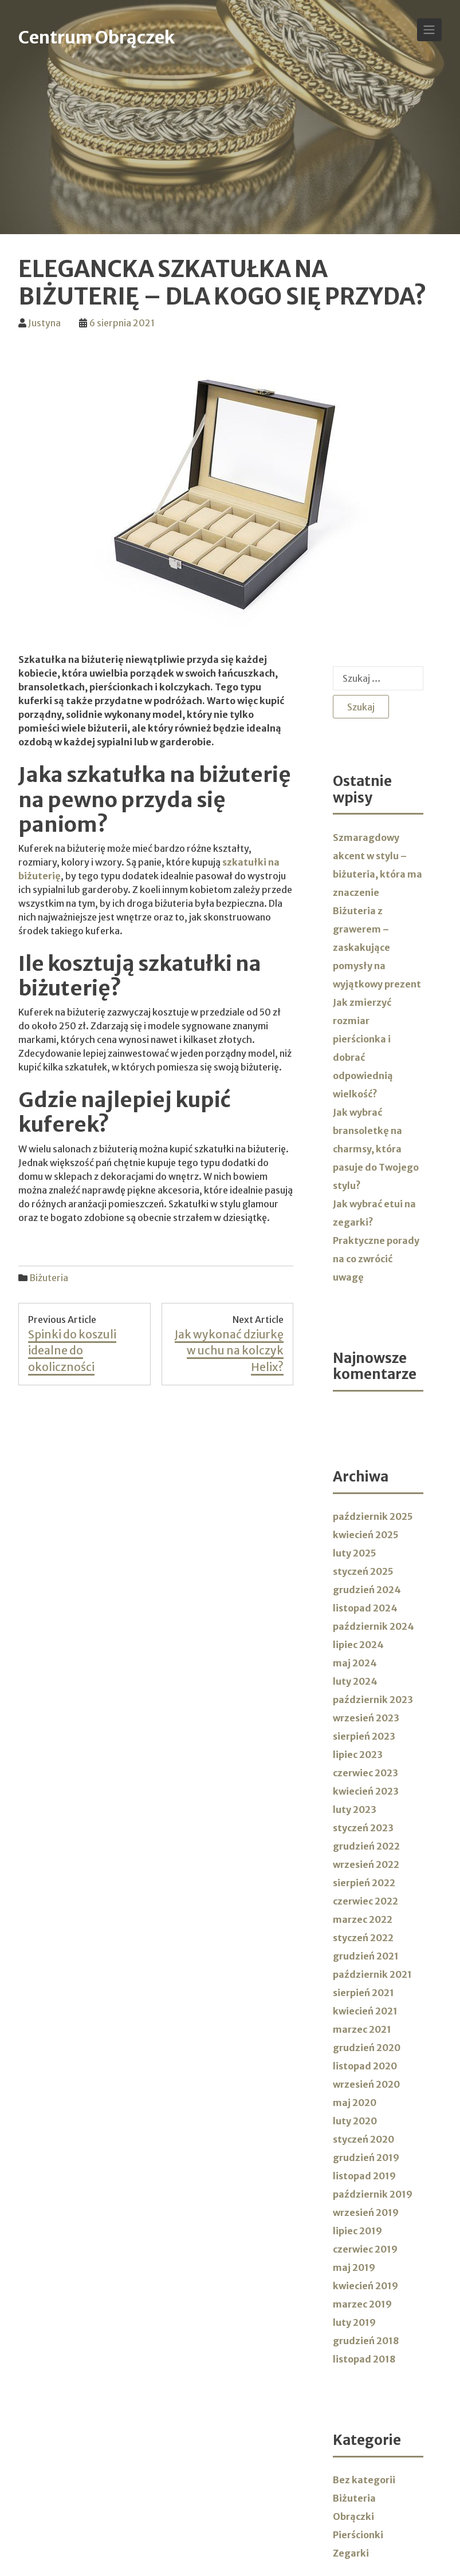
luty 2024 (355, 1681)
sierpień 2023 (364, 1736)
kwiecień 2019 (365, 2285)
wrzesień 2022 (366, 1864)
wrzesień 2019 (366, 2212)
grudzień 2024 (367, 1589)
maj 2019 (354, 2267)
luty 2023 (354, 1809)
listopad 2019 (364, 2176)
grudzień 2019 (366, 2157)
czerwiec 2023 (365, 1773)
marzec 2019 (362, 2304)
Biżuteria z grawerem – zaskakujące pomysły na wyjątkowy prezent (377, 947)
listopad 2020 (365, 2066)
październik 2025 (373, 1516)
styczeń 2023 (363, 1828)
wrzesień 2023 (366, 1718)
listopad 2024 (365, 1608)
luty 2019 (354, 2322)
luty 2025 (354, 1553)
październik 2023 (373, 1699)
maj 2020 (354, 2102)
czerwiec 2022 (365, 1901)
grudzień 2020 (366, 2047)
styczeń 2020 (363, 2139)
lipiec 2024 (358, 1644)
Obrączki (353, 2516)
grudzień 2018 (366, 2340)
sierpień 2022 (364, 1882)
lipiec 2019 (357, 2231)
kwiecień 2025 (366, 1534)
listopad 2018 (364, 2359)
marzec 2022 (362, 1919)
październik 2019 (372, 2194)
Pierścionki (358, 2535)
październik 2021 (372, 1974)
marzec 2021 (362, 2029)
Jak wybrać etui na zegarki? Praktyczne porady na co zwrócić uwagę (376, 1240)
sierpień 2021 (363, 1992)
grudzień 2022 (366, 1846)
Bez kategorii (364, 2480)
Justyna (44, 323)
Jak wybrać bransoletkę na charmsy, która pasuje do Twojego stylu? (376, 1149)
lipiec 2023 (358, 1754)
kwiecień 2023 (366, 1791)
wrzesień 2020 (366, 2084)
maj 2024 (355, 1663)
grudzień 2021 (366, 1956)
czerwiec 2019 (365, 2249)
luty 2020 (355, 2121)
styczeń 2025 (363, 1571)
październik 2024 (373, 1626)
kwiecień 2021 (365, 2011)
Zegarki (351, 2553)
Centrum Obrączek (96, 37)
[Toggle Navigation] (429, 29)
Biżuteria (48, 1277)
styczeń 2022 (363, 1937)
